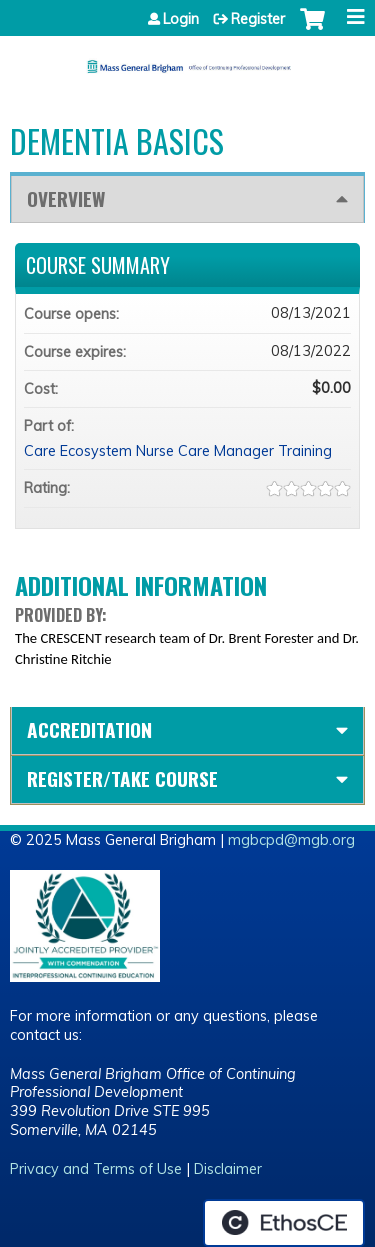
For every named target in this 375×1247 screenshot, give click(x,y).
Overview (66, 198)
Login (181, 19)
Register (258, 19)
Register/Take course (122, 778)
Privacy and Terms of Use (96, 1169)
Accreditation (89, 729)
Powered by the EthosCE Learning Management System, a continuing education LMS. (284, 1223)
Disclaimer (228, 1169)
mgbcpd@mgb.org (291, 840)
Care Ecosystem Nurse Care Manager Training (178, 451)
